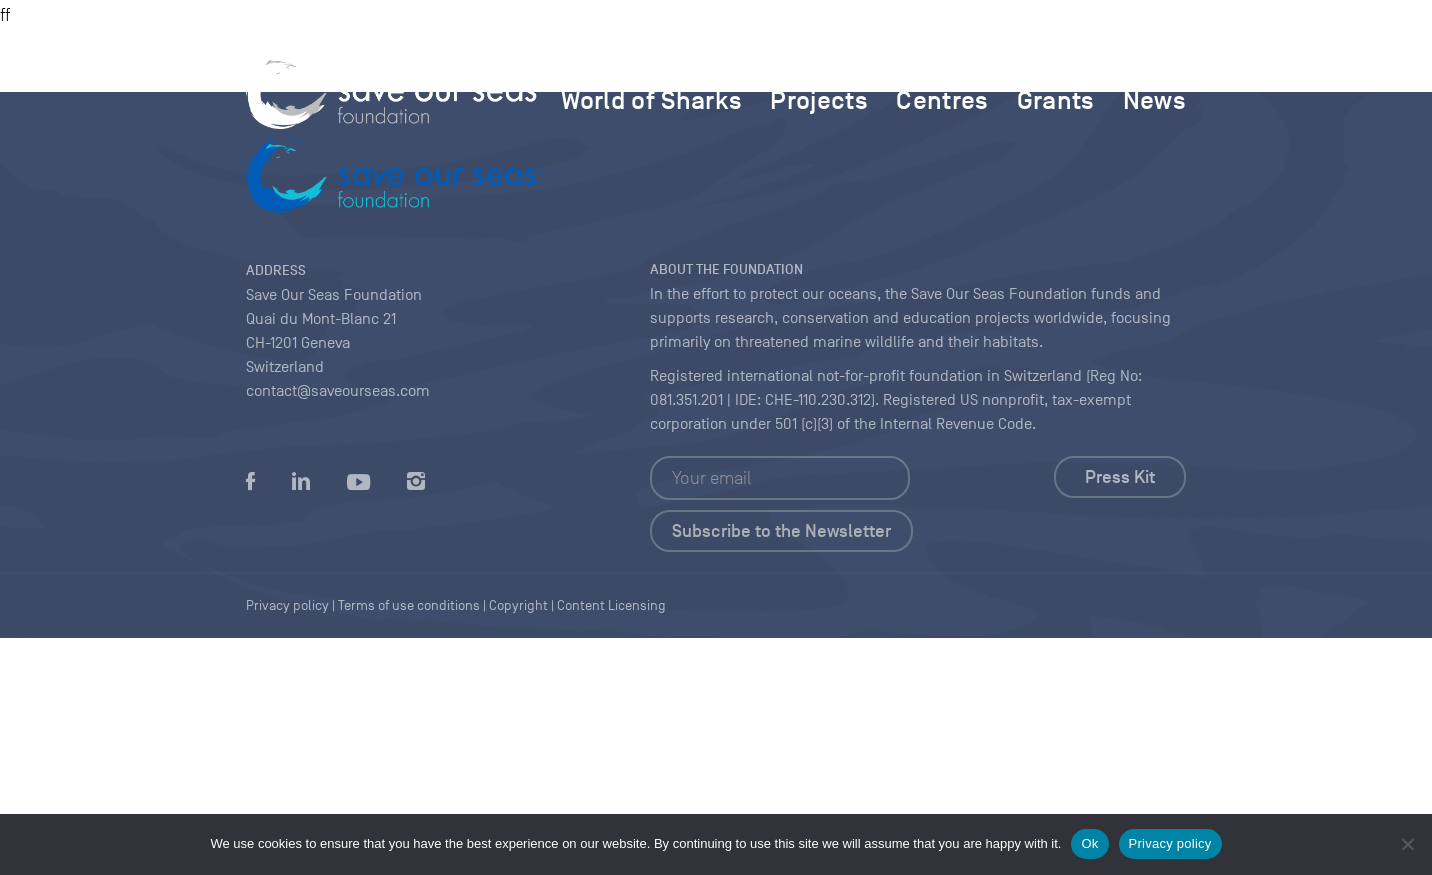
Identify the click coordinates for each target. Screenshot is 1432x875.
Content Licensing (611, 605)
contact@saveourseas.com (338, 391)
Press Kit (1120, 477)
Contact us (1027, 54)
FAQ (1119, 54)
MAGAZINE (796, 54)
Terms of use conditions (409, 605)
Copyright (518, 605)
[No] (1407, 844)
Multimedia (909, 54)
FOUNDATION (681, 54)
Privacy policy (1170, 843)
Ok (1089, 843)
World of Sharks (651, 100)
